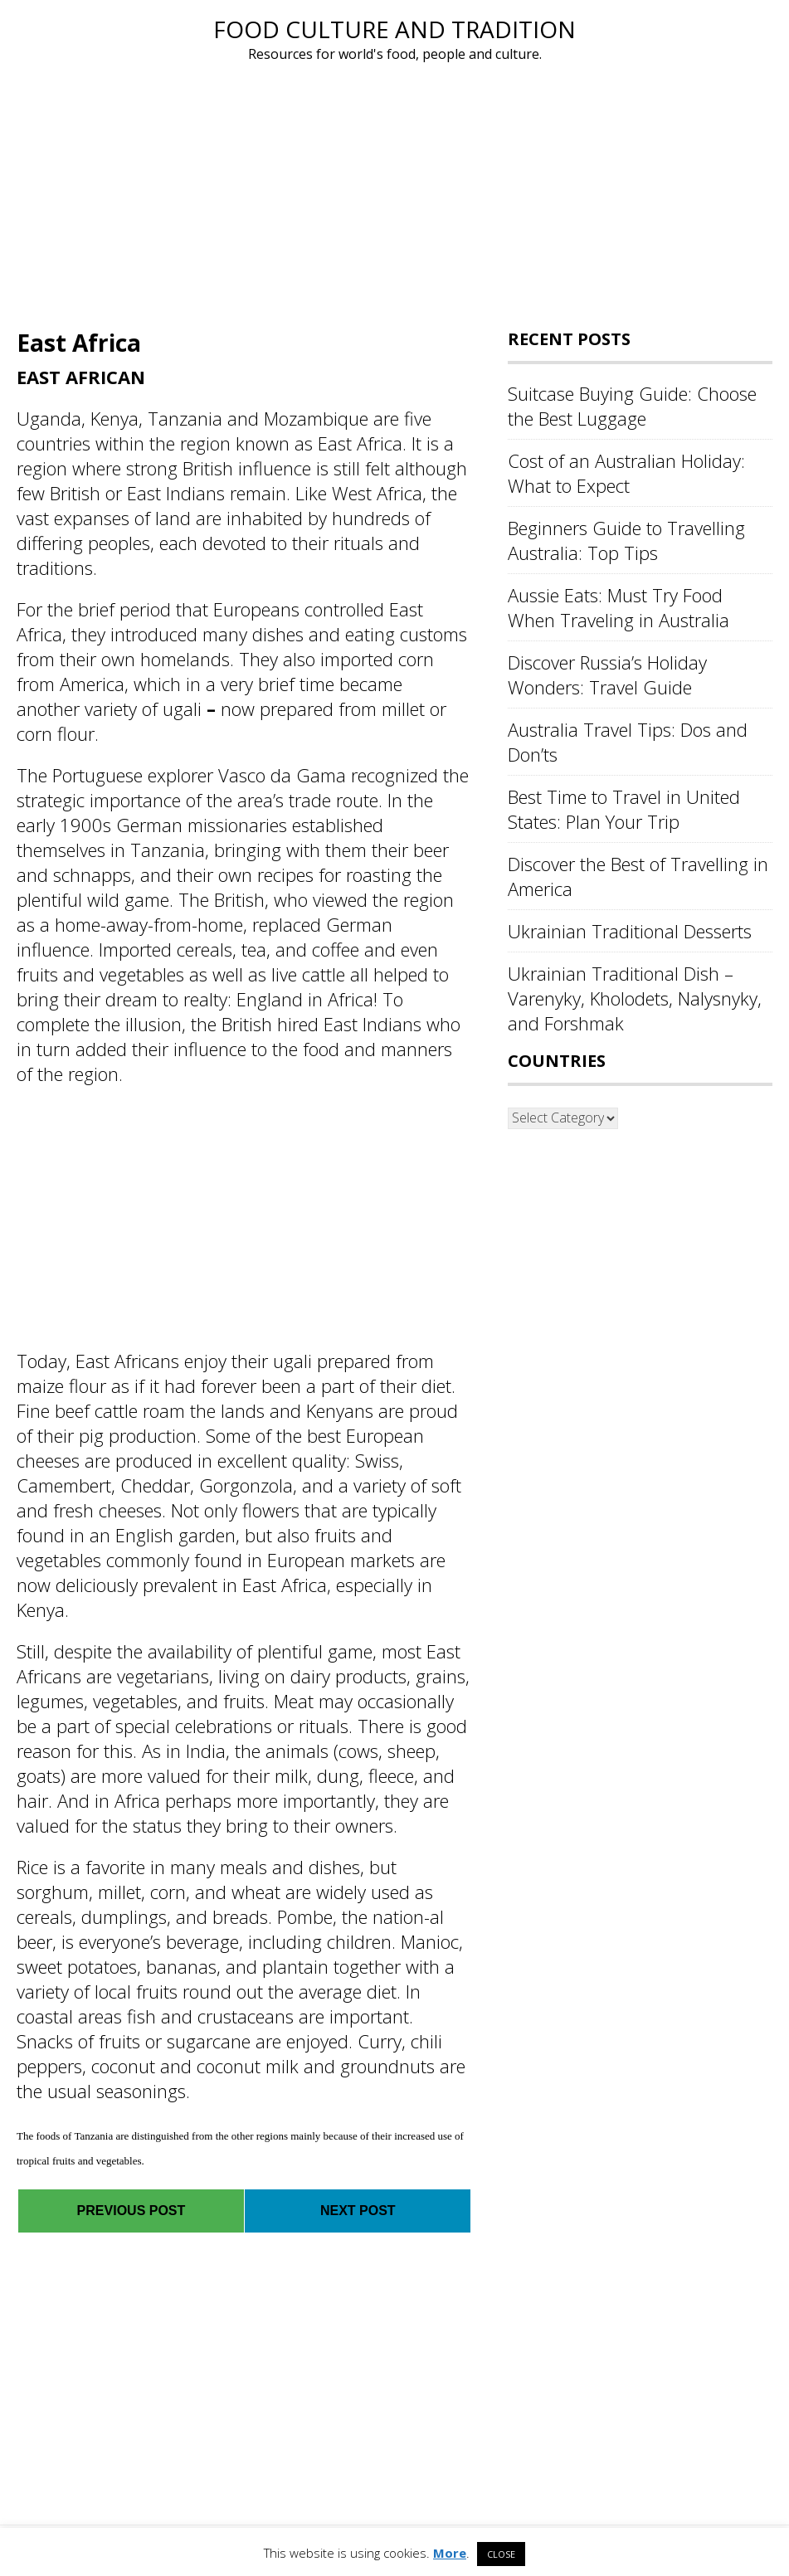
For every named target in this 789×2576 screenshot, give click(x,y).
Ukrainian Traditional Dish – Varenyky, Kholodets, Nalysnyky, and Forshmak (635, 998)
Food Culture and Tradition (394, 29)
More (449, 2552)
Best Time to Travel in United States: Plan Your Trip (624, 809)
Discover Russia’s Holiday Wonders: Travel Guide (607, 674)
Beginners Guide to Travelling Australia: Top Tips (626, 540)
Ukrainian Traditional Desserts (630, 930)
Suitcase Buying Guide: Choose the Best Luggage (632, 406)
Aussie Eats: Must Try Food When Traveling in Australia (618, 607)
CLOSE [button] (501, 2554)
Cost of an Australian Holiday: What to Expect (626, 473)
